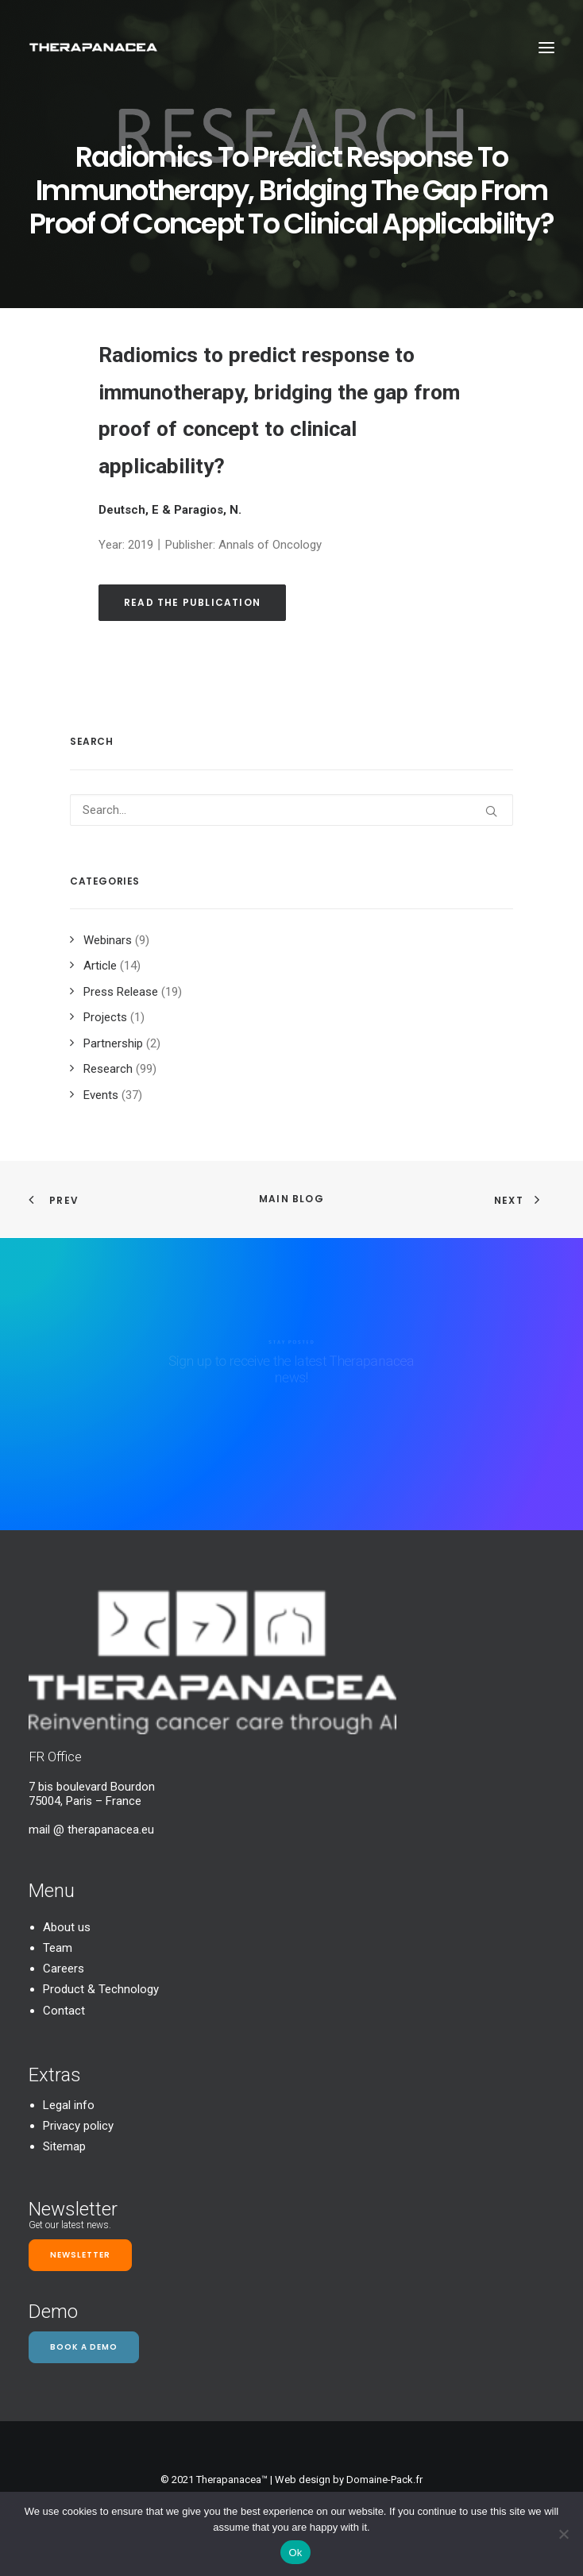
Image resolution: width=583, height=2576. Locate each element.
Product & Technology (101, 1989)
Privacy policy (78, 2126)
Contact (64, 2010)
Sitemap (64, 2146)
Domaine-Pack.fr (384, 2479)
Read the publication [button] (192, 602)
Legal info (69, 2105)
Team (57, 1948)
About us (67, 1927)
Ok (295, 2553)
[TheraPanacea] (93, 47)
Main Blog (291, 1198)
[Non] (563, 2534)
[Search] (291, 810)
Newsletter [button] (80, 2255)
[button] (546, 47)
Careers (63, 1968)
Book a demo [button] (84, 2347)
